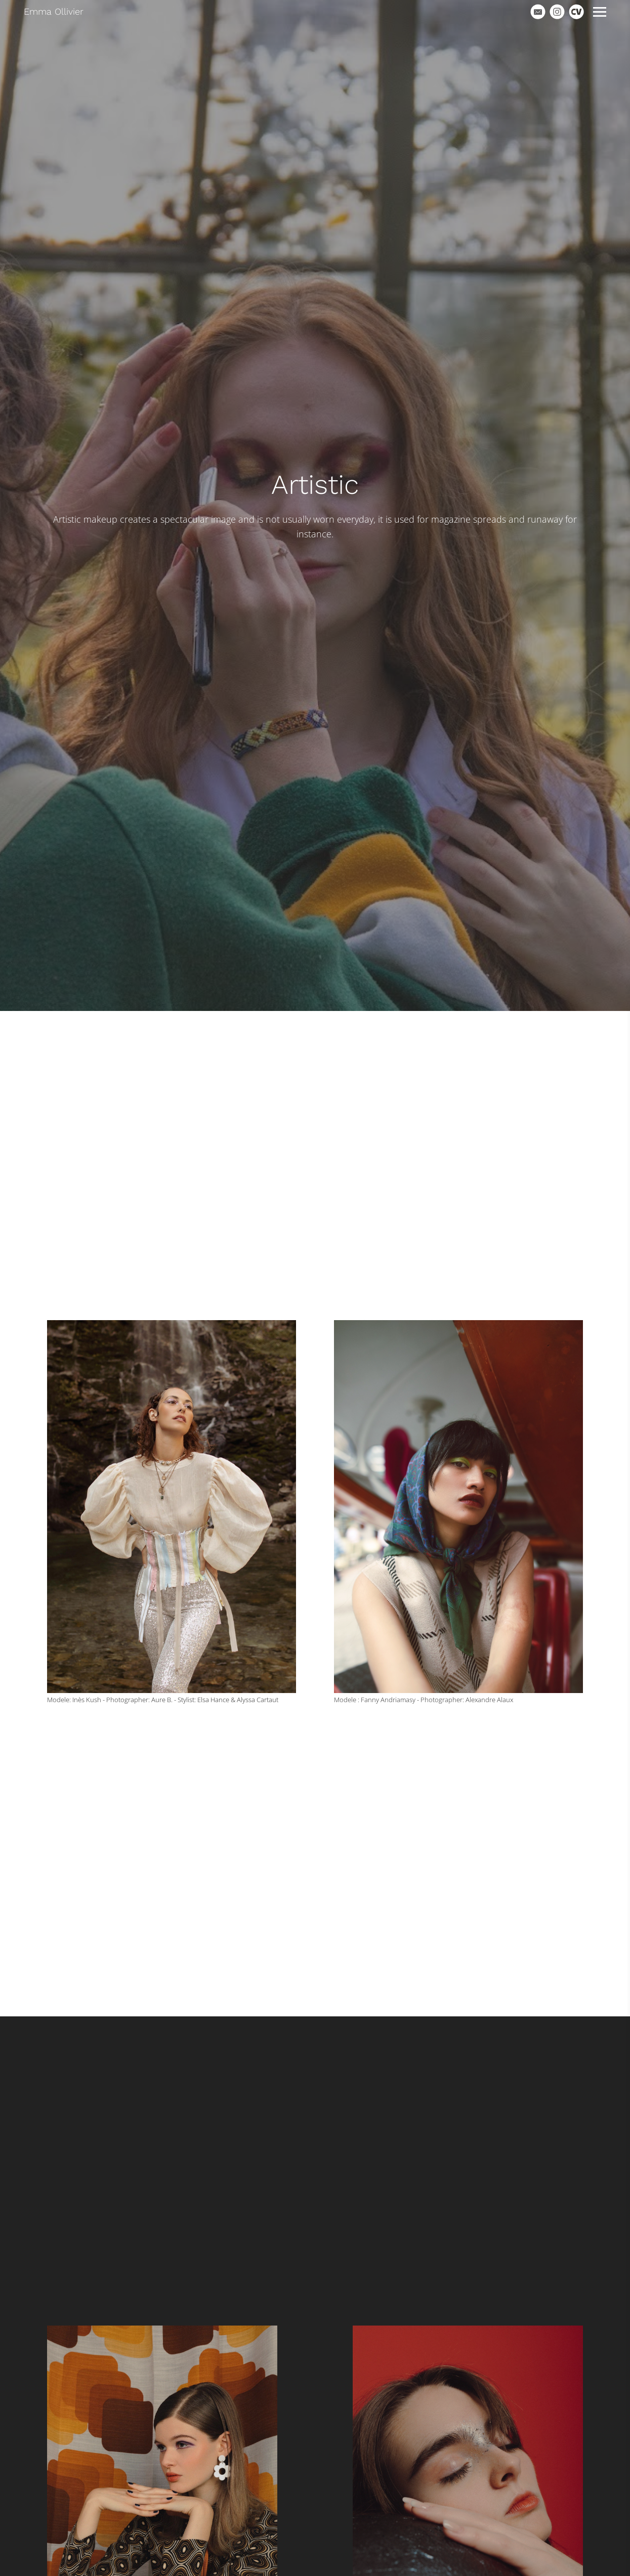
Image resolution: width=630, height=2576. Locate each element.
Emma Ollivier (53, 11)
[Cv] (576, 11)
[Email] (537, 11)
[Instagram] (557, 11)
